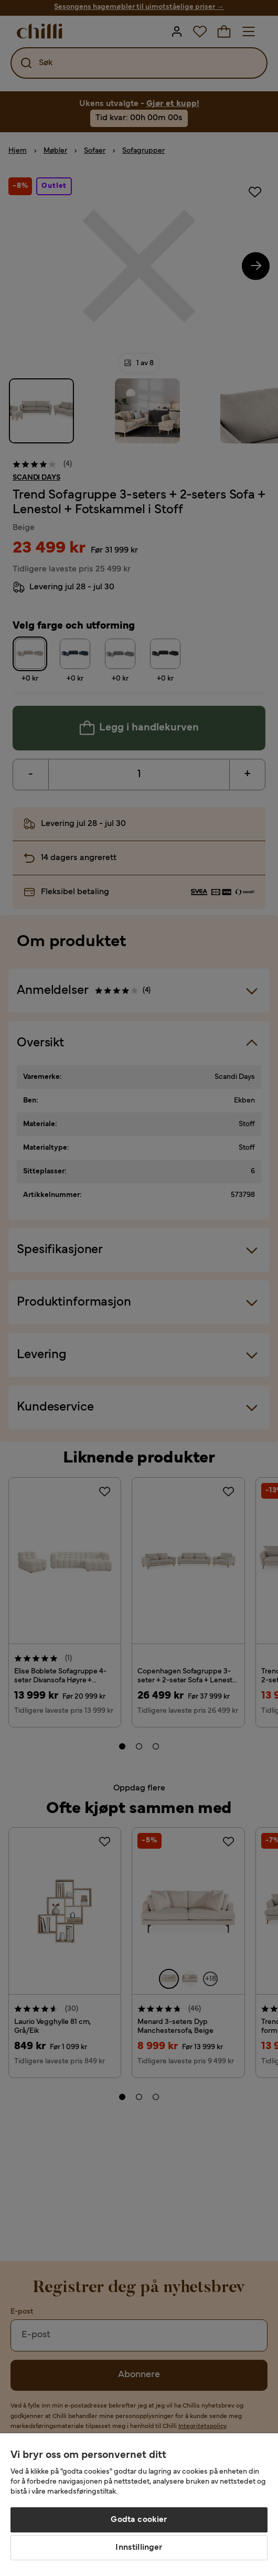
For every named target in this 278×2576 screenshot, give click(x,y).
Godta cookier (139, 2520)
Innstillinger (138, 2547)
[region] (139, 2504)
